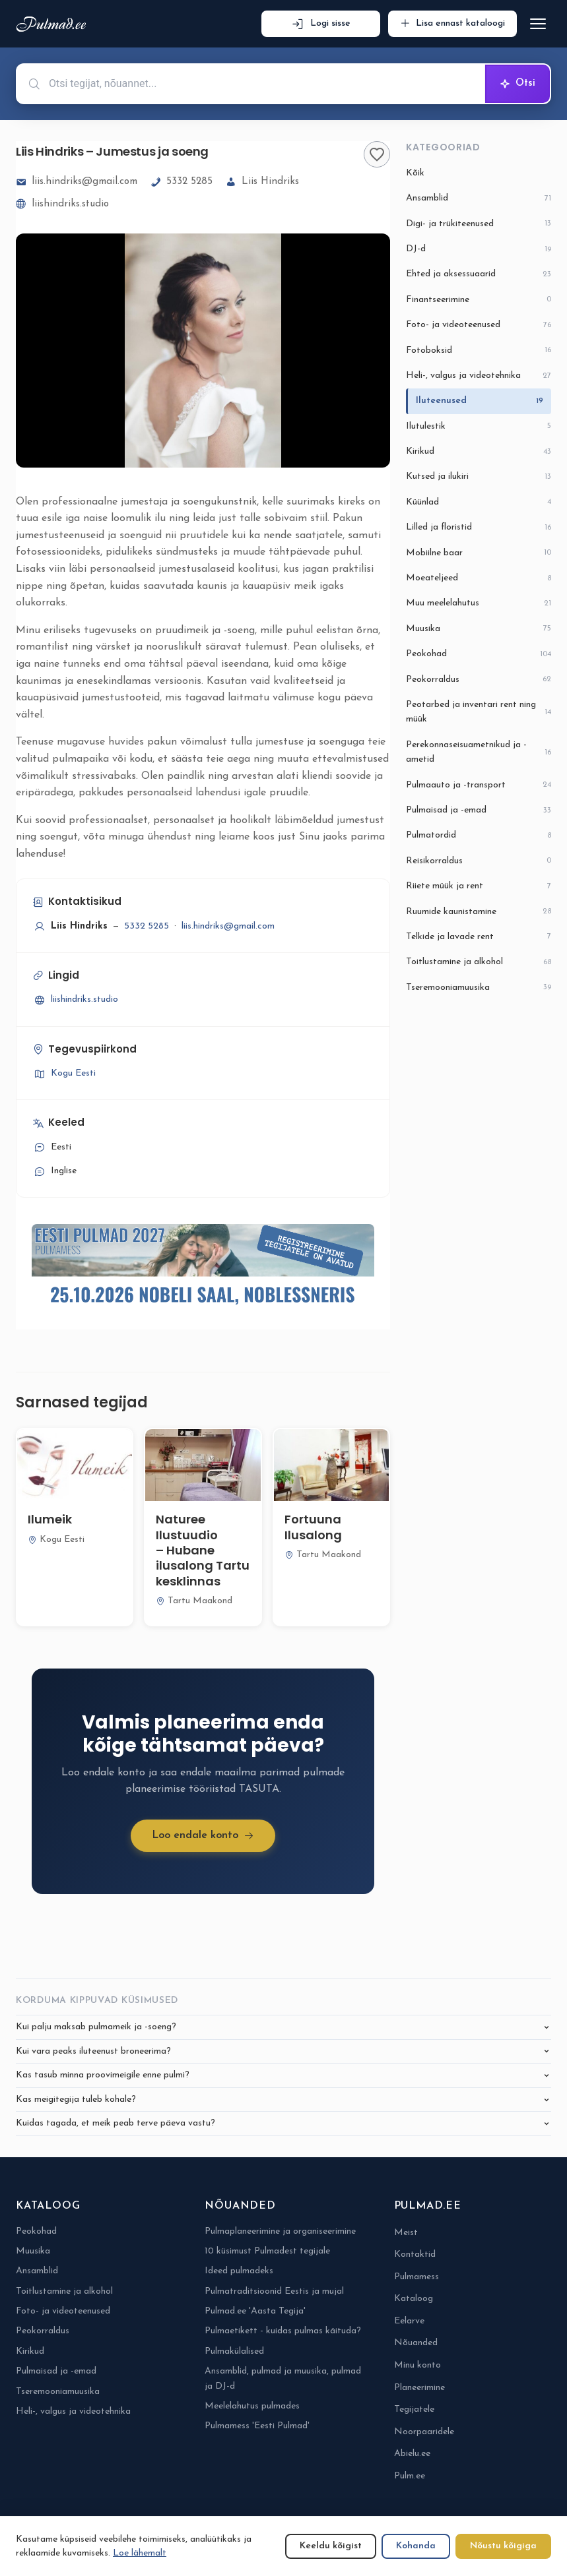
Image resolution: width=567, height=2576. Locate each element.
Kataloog (413, 2299)
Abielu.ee (412, 2454)
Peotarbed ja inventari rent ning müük (478, 712)
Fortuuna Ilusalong (313, 1527)
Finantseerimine (478, 299)
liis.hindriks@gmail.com (76, 182)
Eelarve (409, 2321)
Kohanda (416, 2546)
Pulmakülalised (234, 2351)
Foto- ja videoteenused (478, 325)
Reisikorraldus (478, 861)
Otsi (517, 83)
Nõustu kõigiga (503, 2546)
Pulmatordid (478, 836)
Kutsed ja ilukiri (478, 477)
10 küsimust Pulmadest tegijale (267, 2251)
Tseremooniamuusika (478, 987)
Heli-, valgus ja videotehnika (478, 376)
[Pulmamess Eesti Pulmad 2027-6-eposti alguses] (203, 1268)
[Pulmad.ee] (54, 24)
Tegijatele (414, 2409)
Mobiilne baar (478, 553)
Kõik (415, 173)
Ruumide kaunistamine (478, 911)
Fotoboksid (478, 350)
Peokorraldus (478, 679)
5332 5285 (181, 182)
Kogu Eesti (64, 1074)
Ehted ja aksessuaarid (478, 274)
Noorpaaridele (424, 2432)
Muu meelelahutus (478, 604)
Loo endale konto (203, 1835)
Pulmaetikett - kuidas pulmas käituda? (283, 2331)
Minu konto (417, 2365)
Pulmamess (416, 2277)
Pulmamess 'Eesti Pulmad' (257, 2426)
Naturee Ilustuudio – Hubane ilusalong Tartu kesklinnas (203, 1550)
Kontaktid (415, 2254)
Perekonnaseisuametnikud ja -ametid (478, 752)
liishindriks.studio (62, 204)
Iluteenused (479, 401)
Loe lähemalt (139, 2553)
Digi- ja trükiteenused (478, 224)
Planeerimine (419, 2388)
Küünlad (478, 502)
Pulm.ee (409, 2476)
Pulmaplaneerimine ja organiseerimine (280, 2231)
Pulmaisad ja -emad (478, 811)
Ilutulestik (478, 426)
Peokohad (478, 654)
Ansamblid (478, 199)
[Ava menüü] (538, 24)
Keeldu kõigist (331, 2546)
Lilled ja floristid (478, 528)
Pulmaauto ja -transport (478, 785)
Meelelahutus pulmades (252, 2406)
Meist (406, 2233)
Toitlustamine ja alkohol (478, 962)
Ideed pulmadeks (239, 2271)
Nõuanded (416, 2343)
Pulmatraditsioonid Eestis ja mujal (274, 2291)
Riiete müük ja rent (478, 886)
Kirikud (478, 452)
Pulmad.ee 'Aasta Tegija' (255, 2311)
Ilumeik (50, 1519)
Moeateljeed (478, 578)
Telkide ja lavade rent (478, 937)
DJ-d (478, 249)
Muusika (478, 629)
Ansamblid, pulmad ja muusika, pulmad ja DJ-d (283, 2378)
